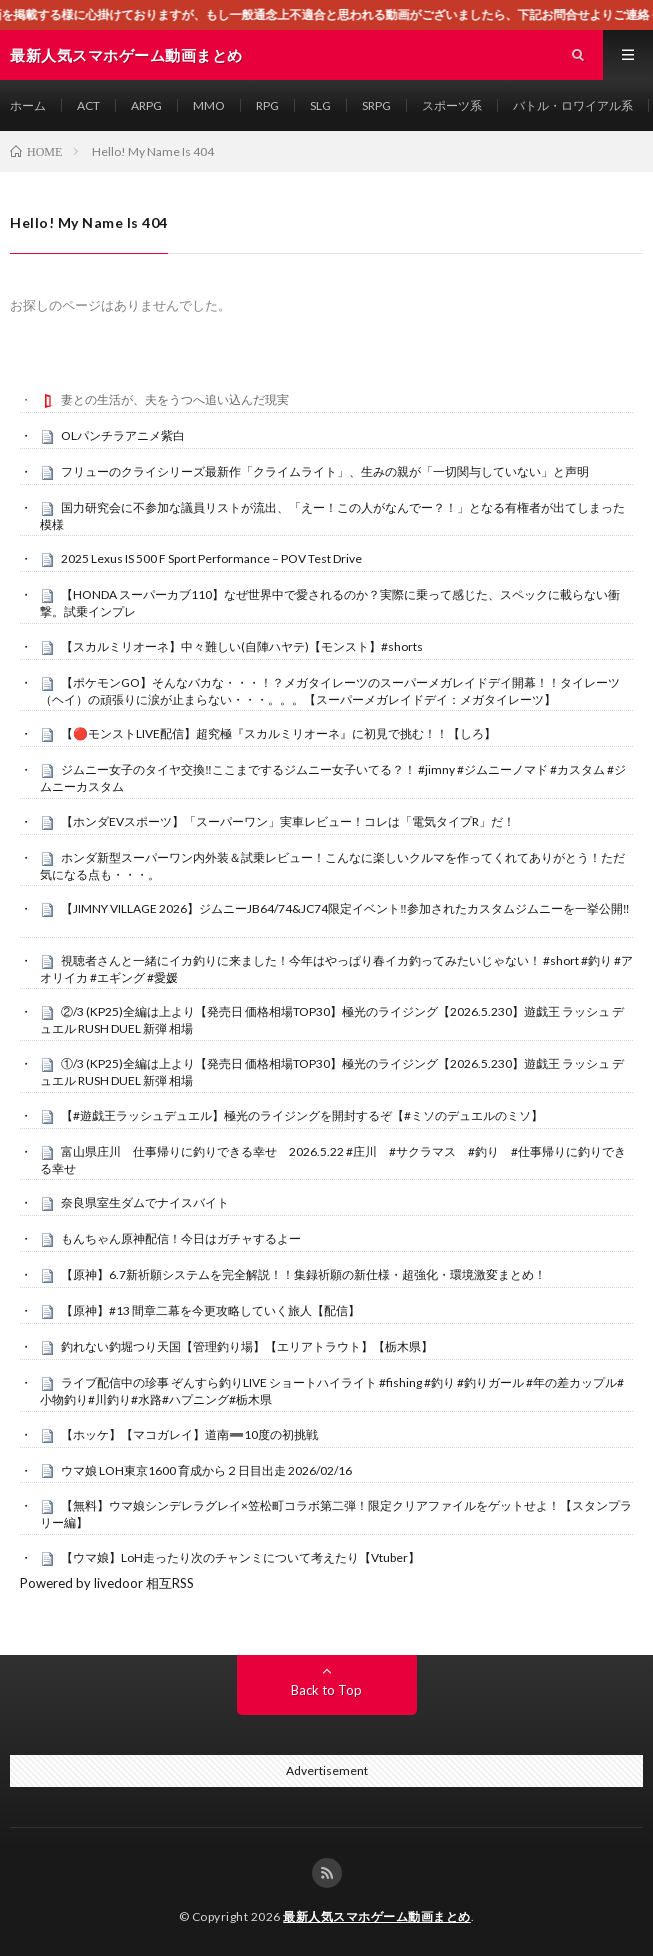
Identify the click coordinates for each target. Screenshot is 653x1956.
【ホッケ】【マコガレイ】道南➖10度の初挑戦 (189, 1434)
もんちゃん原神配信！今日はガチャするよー (181, 1238)
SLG (320, 105)
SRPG (376, 105)
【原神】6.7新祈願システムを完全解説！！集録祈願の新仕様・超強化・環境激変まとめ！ (303, 1274)
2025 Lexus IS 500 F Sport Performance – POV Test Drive (211, 558)
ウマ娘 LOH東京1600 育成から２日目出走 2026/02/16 (206, 1470)
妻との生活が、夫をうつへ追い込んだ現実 (175, 399)
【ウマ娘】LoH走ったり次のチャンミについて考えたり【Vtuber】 (240, 1557)
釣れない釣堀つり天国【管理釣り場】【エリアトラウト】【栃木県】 (247, 1346)
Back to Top (326, 1690)
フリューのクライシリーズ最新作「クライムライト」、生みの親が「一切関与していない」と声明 (325, 471)
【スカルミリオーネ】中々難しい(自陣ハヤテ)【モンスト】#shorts (242, 646)
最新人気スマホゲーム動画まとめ (377, 1916)
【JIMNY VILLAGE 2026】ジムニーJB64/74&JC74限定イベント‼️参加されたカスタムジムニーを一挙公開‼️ (345, 908)
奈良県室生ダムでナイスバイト (145, 1202)
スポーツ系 (452, 105)
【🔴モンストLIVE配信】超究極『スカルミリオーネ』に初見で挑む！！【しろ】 (278, 733)
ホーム (28, 105)
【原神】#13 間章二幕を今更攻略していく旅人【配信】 (210, 1310)
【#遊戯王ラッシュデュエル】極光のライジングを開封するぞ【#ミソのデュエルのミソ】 (302, 1115)
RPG (267, 105)
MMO (209, 105)
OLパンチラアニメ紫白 (123, 435)
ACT (88, 105)
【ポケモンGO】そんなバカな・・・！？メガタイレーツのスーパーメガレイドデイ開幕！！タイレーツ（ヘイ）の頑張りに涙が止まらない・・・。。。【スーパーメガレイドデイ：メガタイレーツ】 (330, 691)
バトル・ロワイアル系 (573, 105)
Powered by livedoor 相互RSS (107, 1583)
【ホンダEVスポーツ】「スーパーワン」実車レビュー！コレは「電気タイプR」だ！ (288, 821)
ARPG (146, 105)
